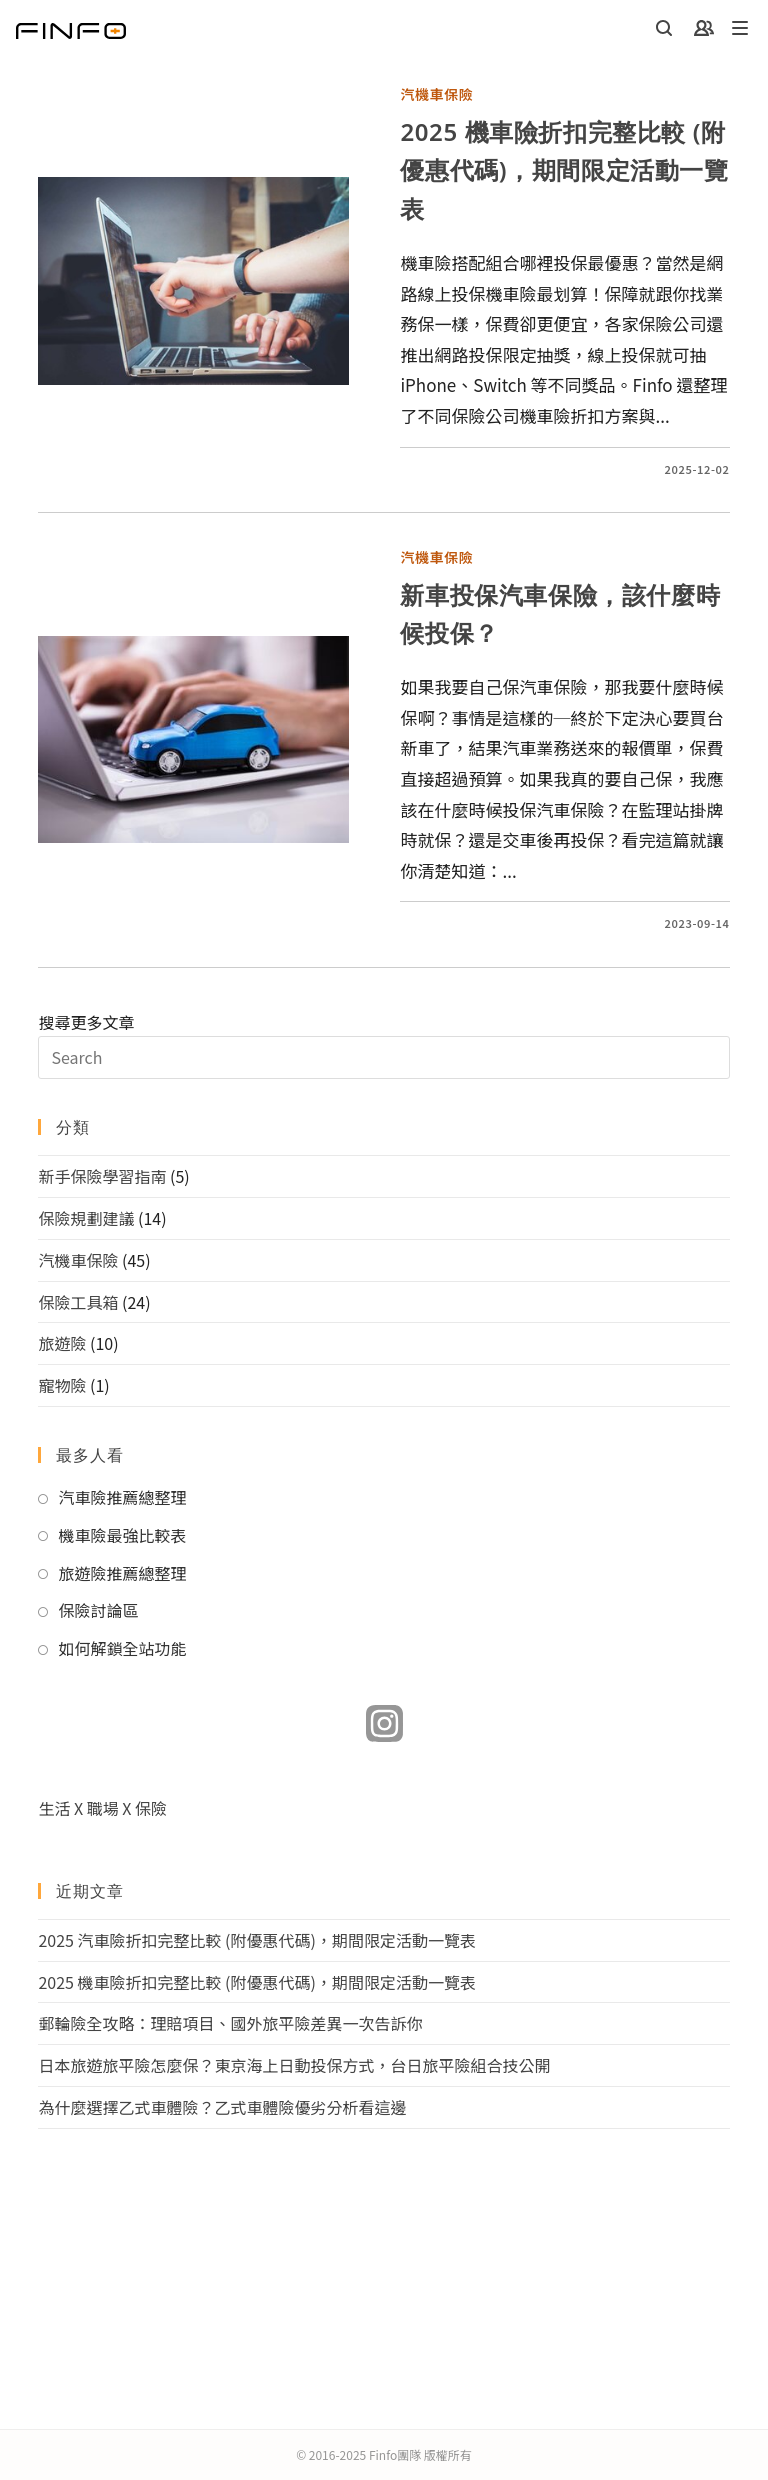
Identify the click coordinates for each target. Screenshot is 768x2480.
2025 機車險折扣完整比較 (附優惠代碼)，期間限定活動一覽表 (564, 170)
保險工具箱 (78, 1302)
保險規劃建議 (86, 1218)
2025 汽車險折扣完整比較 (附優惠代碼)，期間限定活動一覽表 (257, 1940)
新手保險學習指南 (102, 1176)
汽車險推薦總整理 (122, 1497)
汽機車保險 (436, 94)
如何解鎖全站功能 (122, 1648)
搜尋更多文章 (383, 1045)
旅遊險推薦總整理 (122, 1573)
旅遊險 (62, 1343)
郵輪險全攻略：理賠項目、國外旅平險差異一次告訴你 (230, 2023)
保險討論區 (98, 1610)
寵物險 (62, 1385)
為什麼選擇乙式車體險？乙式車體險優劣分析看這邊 (222, 2107)
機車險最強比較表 (122, 1535)
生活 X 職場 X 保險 (102, 1808)
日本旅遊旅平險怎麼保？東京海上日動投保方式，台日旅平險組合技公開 (294, 2065)
